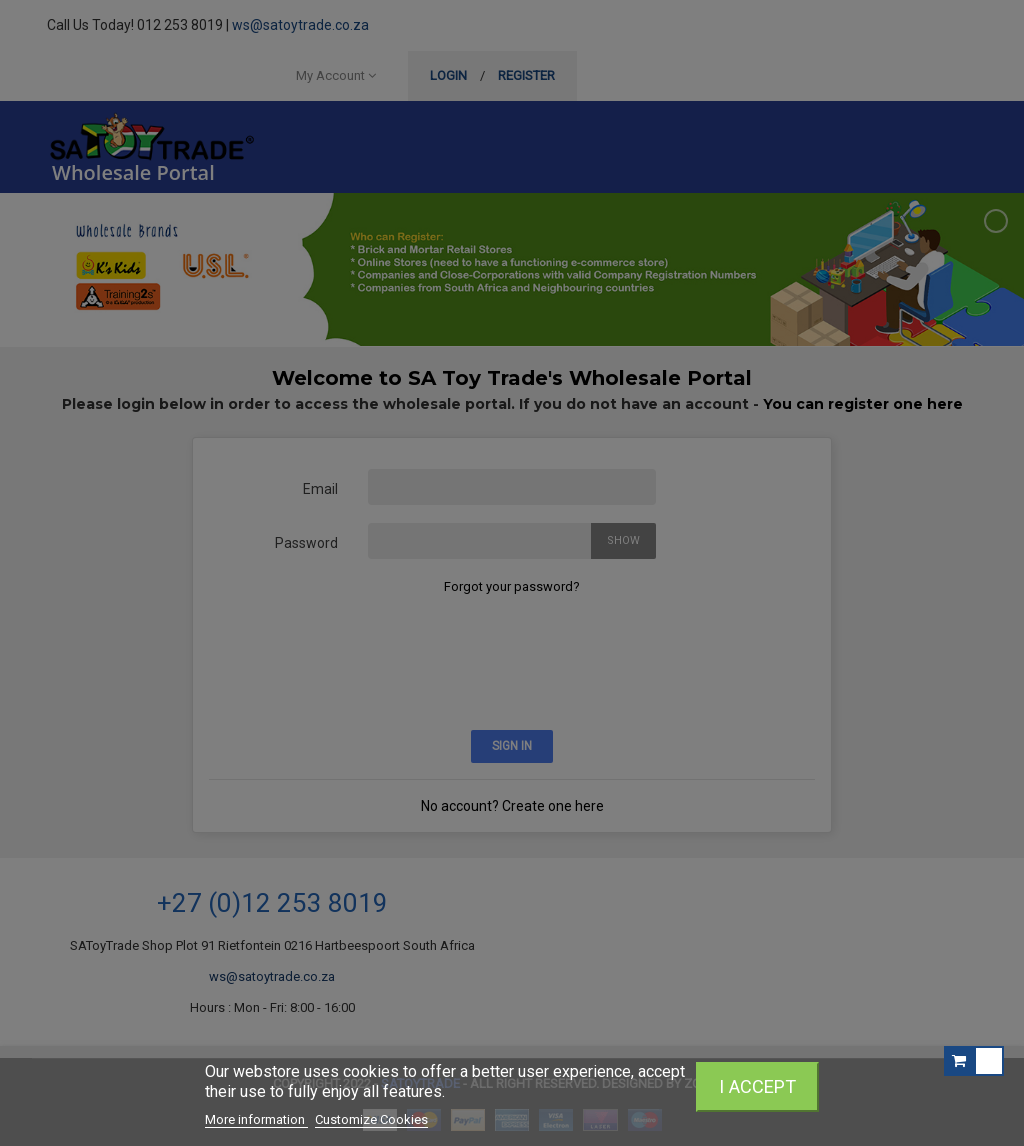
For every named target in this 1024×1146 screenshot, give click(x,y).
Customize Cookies (371, 1119)
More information (256, 1119)
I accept (757, 1086)
